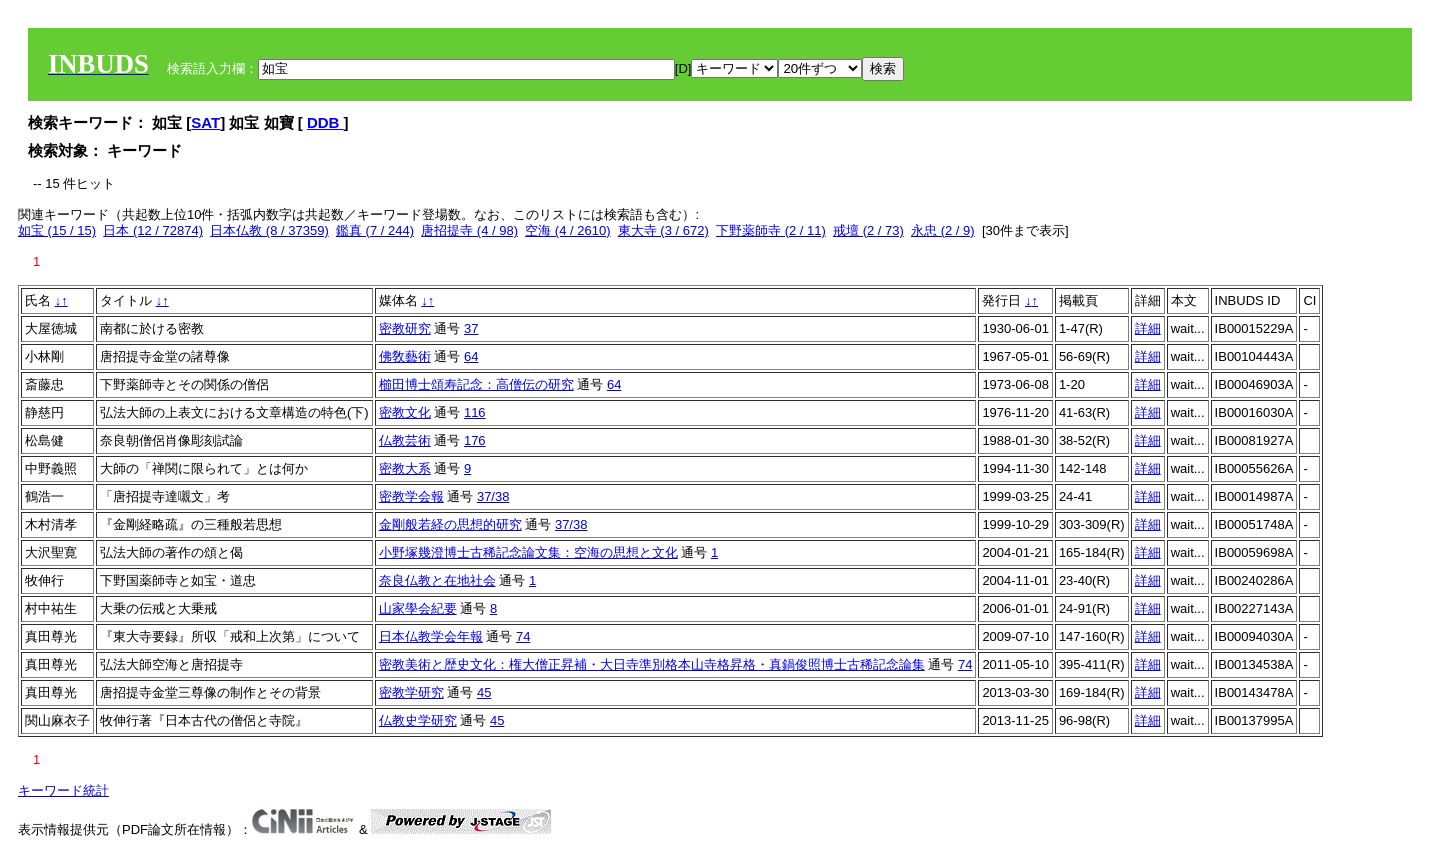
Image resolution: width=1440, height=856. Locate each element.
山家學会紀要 (418, 608)
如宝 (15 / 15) (57, 230)
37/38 (493, 496)
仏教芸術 (405, 440)
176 (475, 440)
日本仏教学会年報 (431, 636)
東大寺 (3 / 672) (663, 230)
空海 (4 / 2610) (567, 230)
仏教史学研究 (418, 720)
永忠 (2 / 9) (943, 230)
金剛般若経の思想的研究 (450, 524)
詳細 (1148, 328)
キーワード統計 (63, 790)
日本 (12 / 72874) (153, 230)
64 (471, 356)
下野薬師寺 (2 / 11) (771, 230)
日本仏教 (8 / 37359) (269, 230)
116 (475, 412)
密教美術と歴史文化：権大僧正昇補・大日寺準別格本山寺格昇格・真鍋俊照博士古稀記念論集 (652, 664)
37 (471, 328)
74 (523, 636)
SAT (205, 122)
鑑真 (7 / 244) (375, 230)
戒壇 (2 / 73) (868, 230)
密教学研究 (411, 692)
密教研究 (405, 328)
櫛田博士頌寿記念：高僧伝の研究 (476, 384)
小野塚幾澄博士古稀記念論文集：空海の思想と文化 (528, 552)
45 (484, 692)
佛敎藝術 (405, 356)
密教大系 (405, 468)
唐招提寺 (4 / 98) (469, 230)
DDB (325, 122)
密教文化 (405, 412)
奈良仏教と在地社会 (437, 580)
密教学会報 (411, 496)
